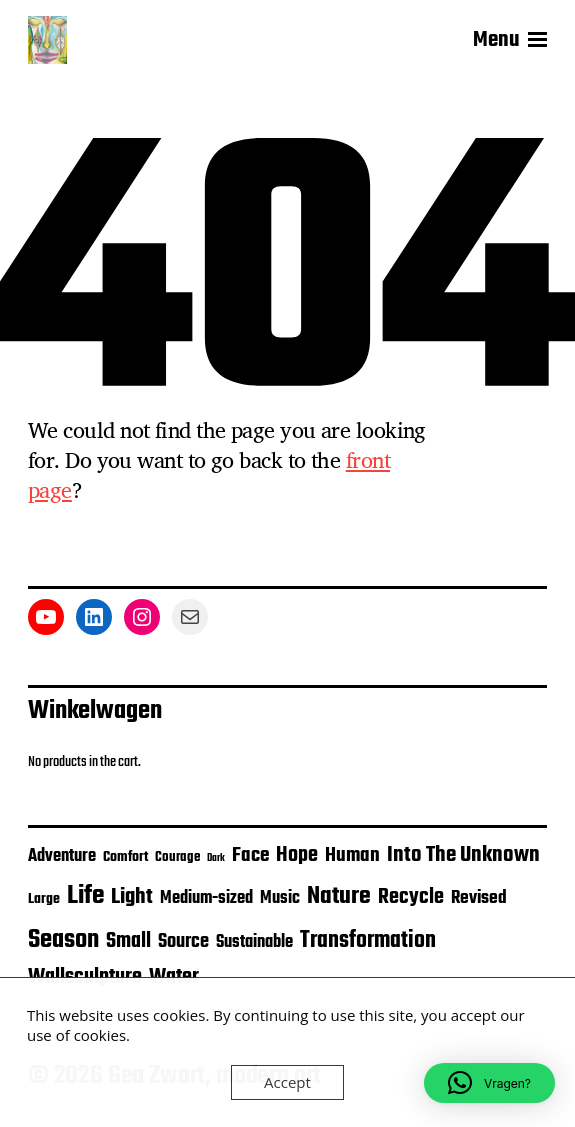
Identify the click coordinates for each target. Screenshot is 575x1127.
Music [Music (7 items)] (280, 898)
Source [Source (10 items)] (183, 942)
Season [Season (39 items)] (63, 940)
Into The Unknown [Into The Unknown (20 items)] (463, 855)
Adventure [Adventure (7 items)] (62, 856)
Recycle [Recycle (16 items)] (411, 897)
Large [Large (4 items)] (44, 899)
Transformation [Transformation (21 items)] (368, 941)
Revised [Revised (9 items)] (479, 898)
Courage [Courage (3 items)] (177, 857)
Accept (287, 1082)
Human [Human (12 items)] (352, 855)
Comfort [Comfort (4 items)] (125, 857)
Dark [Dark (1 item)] (216, 858)
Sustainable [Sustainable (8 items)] (254, 942)
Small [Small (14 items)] (128, 941)
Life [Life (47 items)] (85, 896)
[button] (489, 1083)
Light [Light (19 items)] (132, 897)
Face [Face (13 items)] (250, 856)
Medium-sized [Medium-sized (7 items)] (206, 898)
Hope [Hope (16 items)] (297, 855)
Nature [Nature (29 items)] (339, 896)
